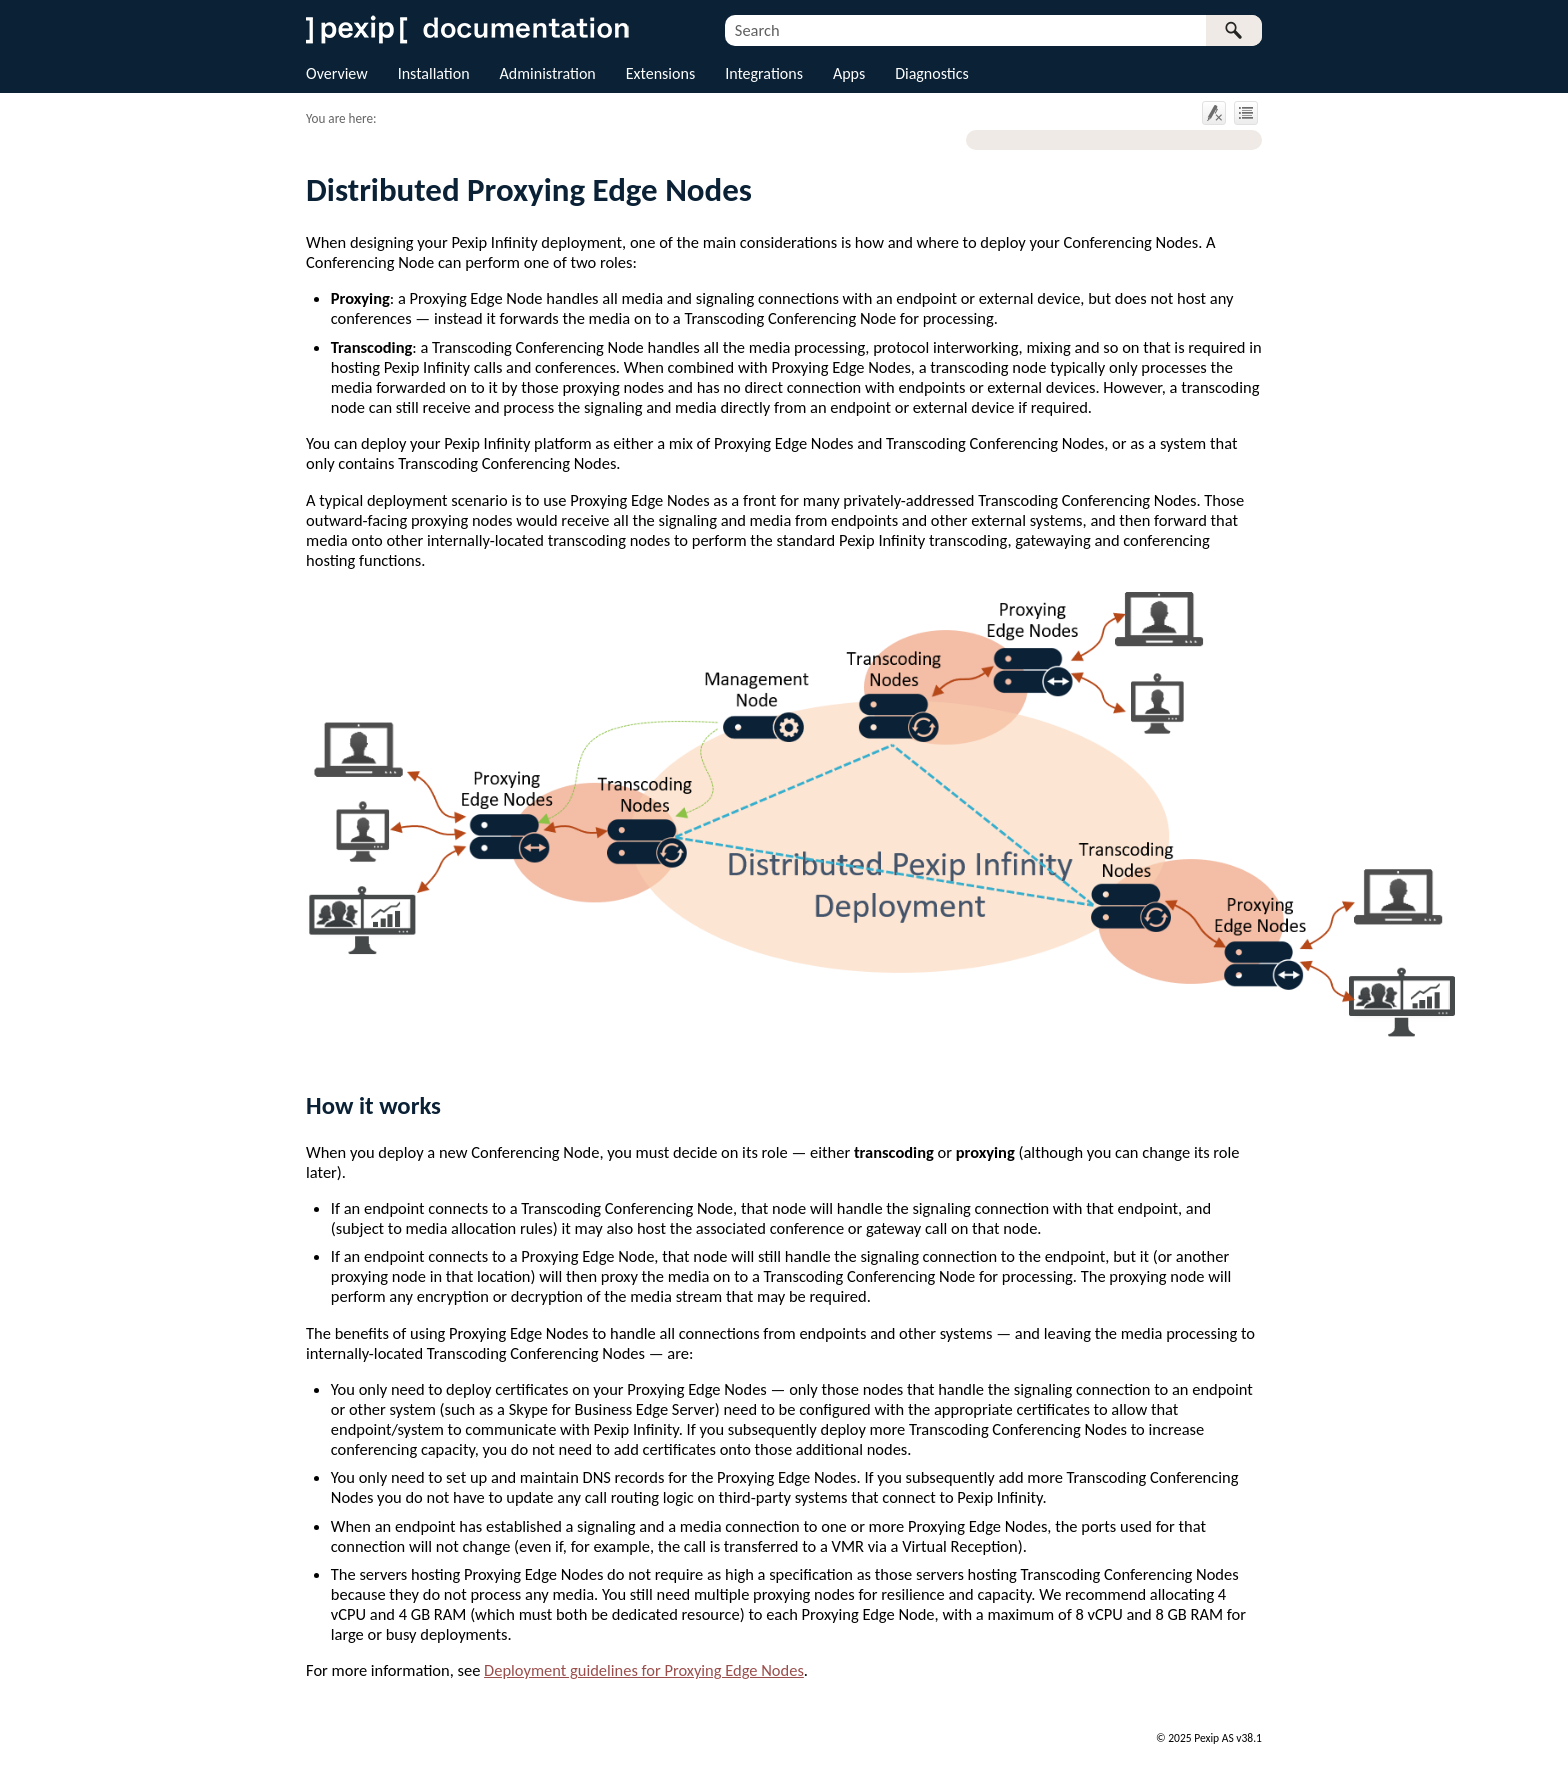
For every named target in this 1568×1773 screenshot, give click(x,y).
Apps (849, 73)
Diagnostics (932, 73)
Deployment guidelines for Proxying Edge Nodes (644, 1670)
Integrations (764, 73)
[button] (1234, 30)
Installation (434, 73)
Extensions (660, 73)
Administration (548, 73)
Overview (337, 73)
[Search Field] (993, 30)
